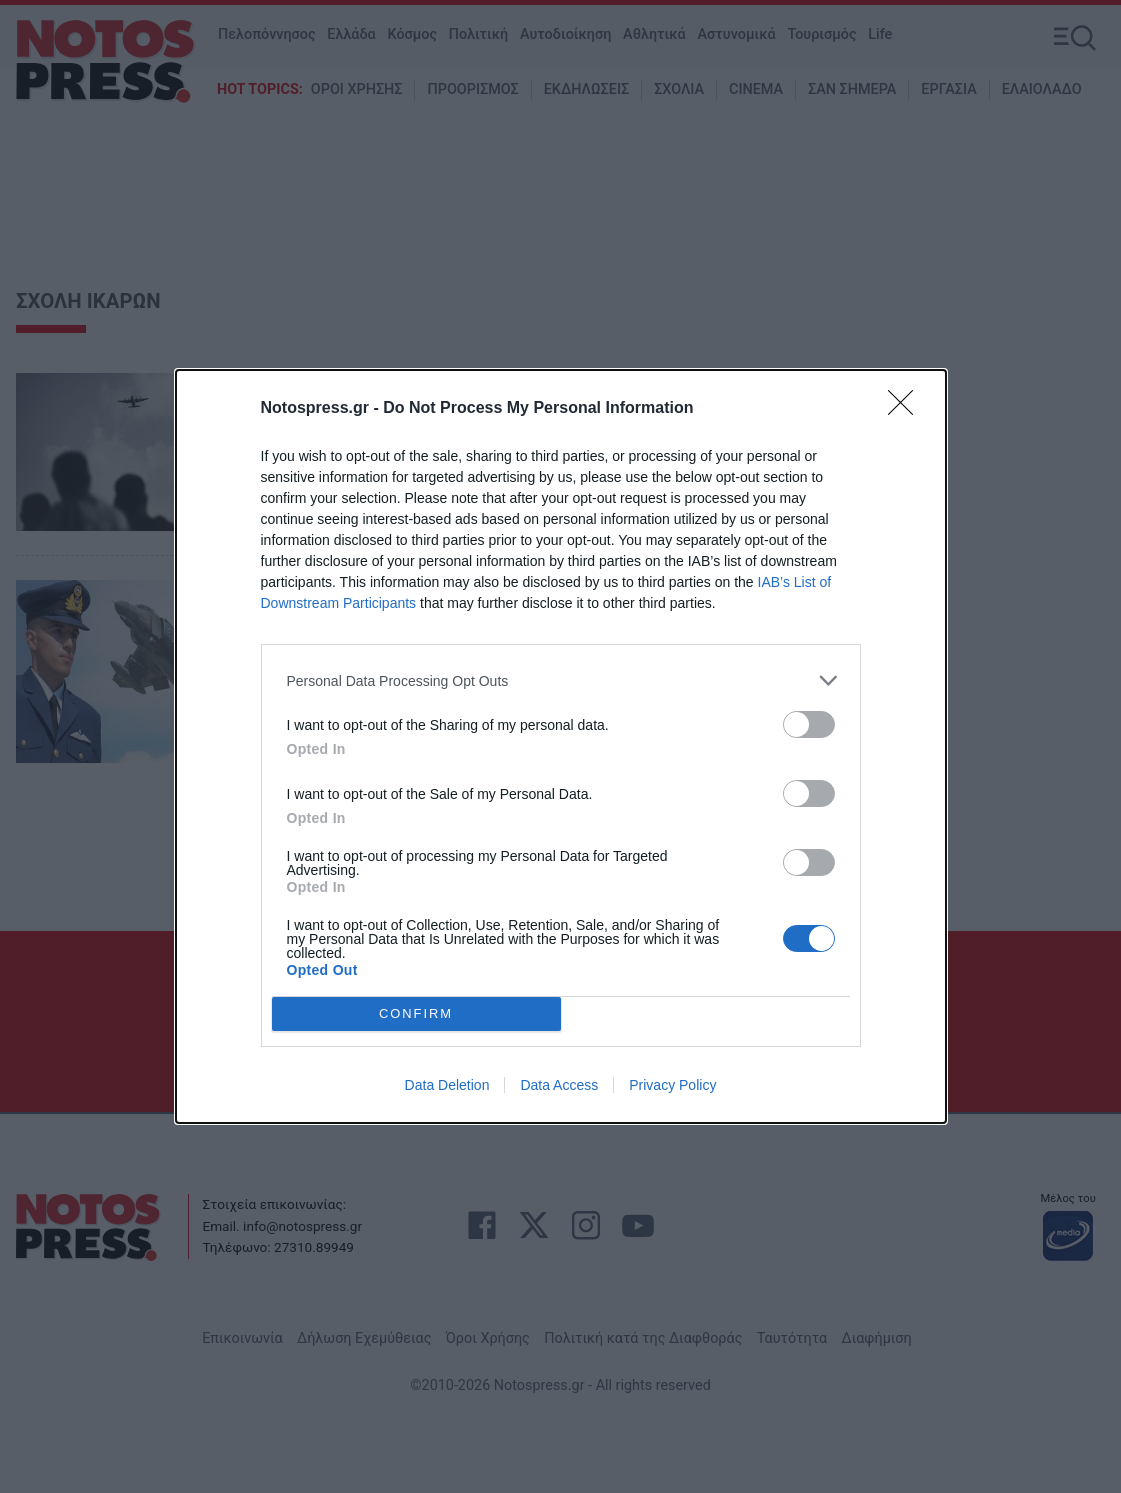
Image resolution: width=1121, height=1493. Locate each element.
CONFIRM (416, 1014)
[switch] (809, 724)
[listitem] (561, 680)
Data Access (559, 1085)
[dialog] (561, 746)
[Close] (907, 409)
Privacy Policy (672, 1085)
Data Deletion (447, 1085)
